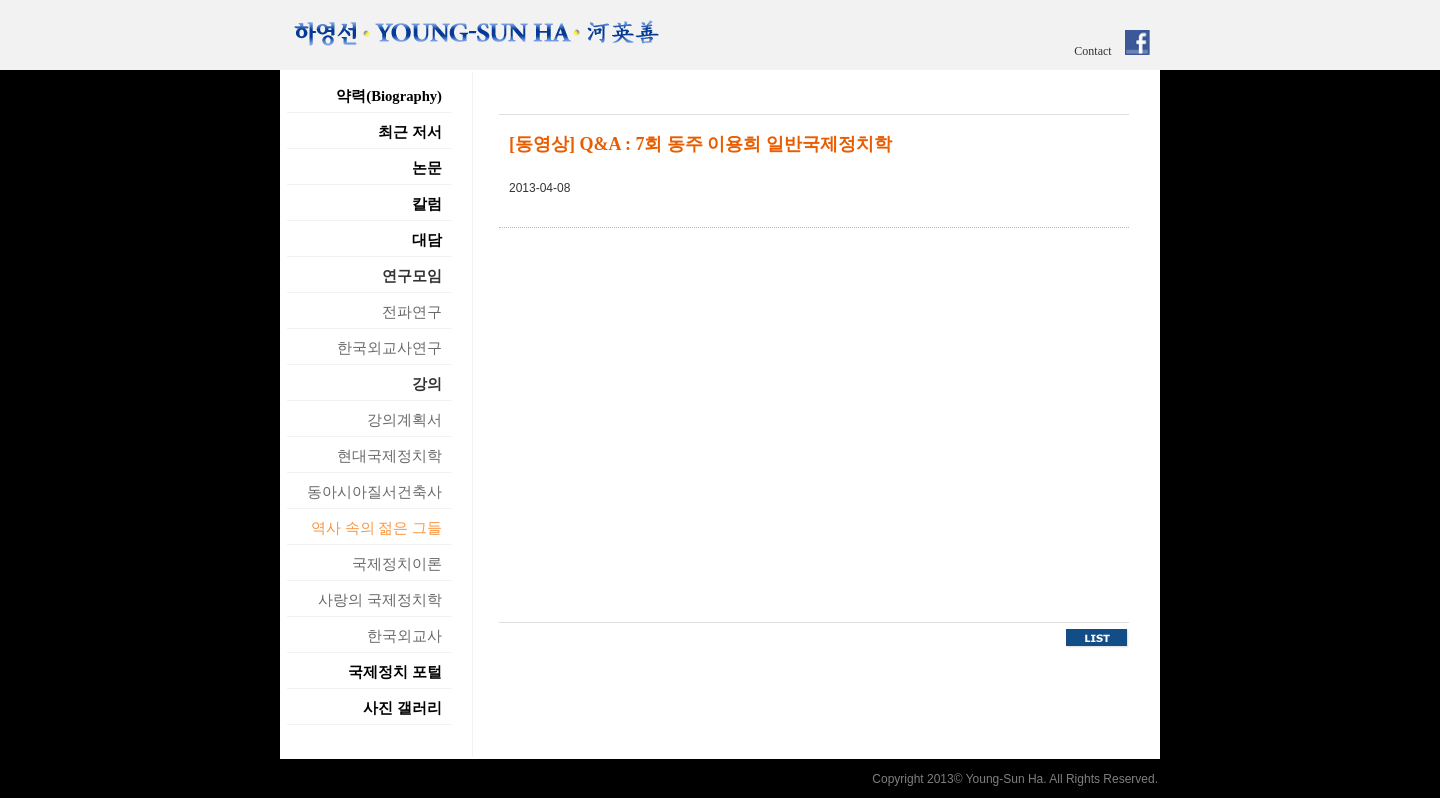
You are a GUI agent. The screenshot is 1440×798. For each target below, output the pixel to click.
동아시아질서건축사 (374, 492)
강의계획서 (404, 420)
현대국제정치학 (389, 456)
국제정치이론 (397, 564)
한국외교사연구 (389, 348)
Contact (1092, 51)
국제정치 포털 (395, 672)
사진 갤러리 (402, 708)
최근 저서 (410, 132)
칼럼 (427, 204)
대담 (427, 240)
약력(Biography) (389, 96)
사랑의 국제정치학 (380, 600)
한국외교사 (404, 636)
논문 (427, 168)
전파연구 (412, 312)
